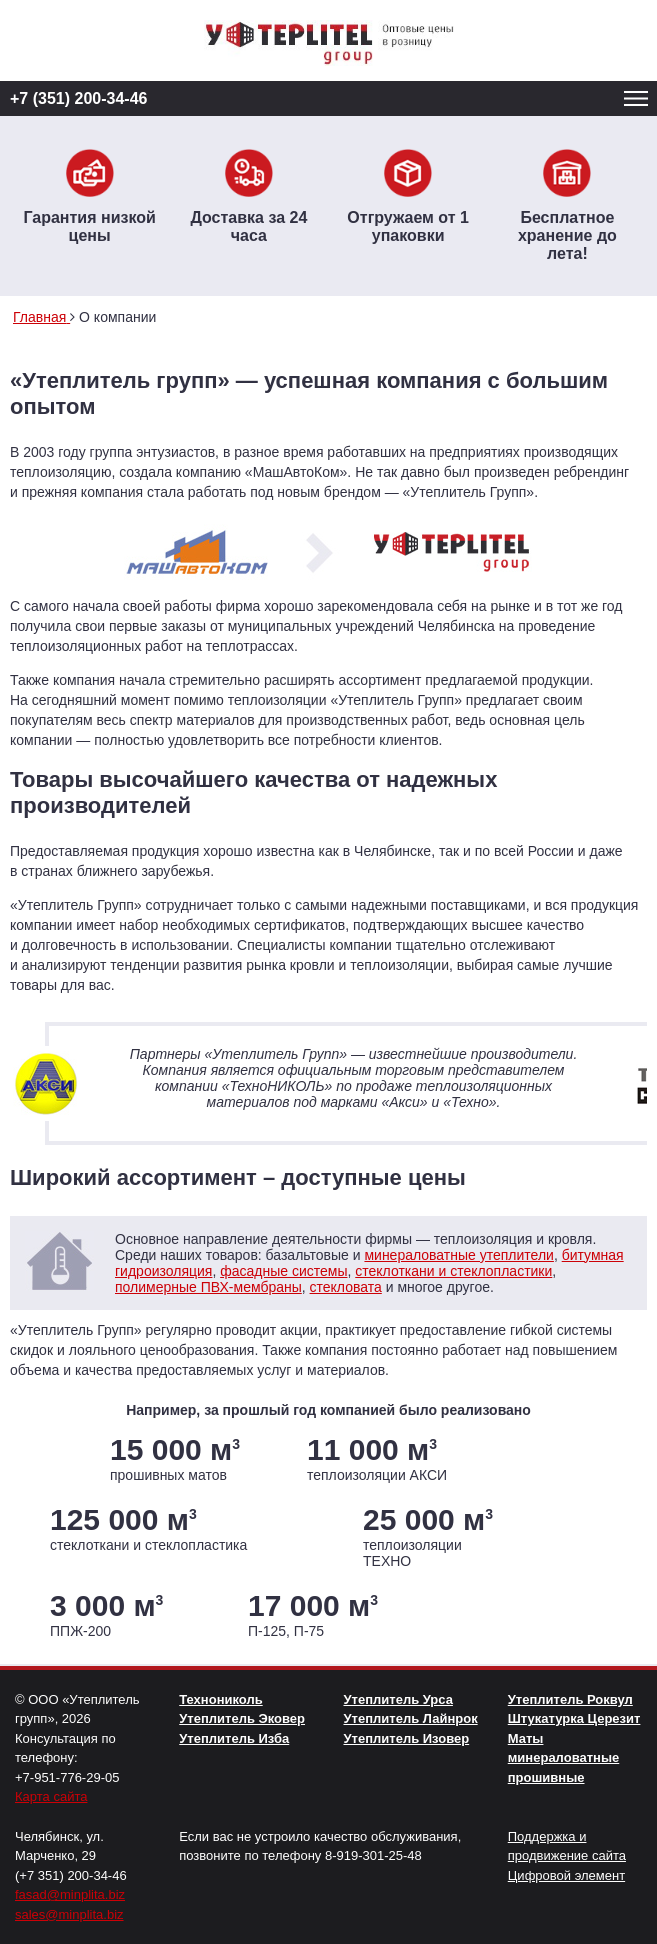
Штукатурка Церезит (574, 1718)
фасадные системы (283, 1271)
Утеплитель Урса (398, 1699)
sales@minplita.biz (69, 1914)
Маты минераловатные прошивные (564, 1758)
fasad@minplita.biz (70, 1894)
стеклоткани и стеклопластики (453, 1271)
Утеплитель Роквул (570, 1699)
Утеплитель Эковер (242, 1718)
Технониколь (220, 1699)
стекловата (346, 1287)
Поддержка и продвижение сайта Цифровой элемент (567, 1856)
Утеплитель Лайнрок (411, 1718)
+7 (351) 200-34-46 (78, 98)
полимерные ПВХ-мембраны (208, 1287)
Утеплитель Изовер (407, 1738)
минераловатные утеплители (458, 1255)
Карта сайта (51, 1796)
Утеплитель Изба (234, 1738)
